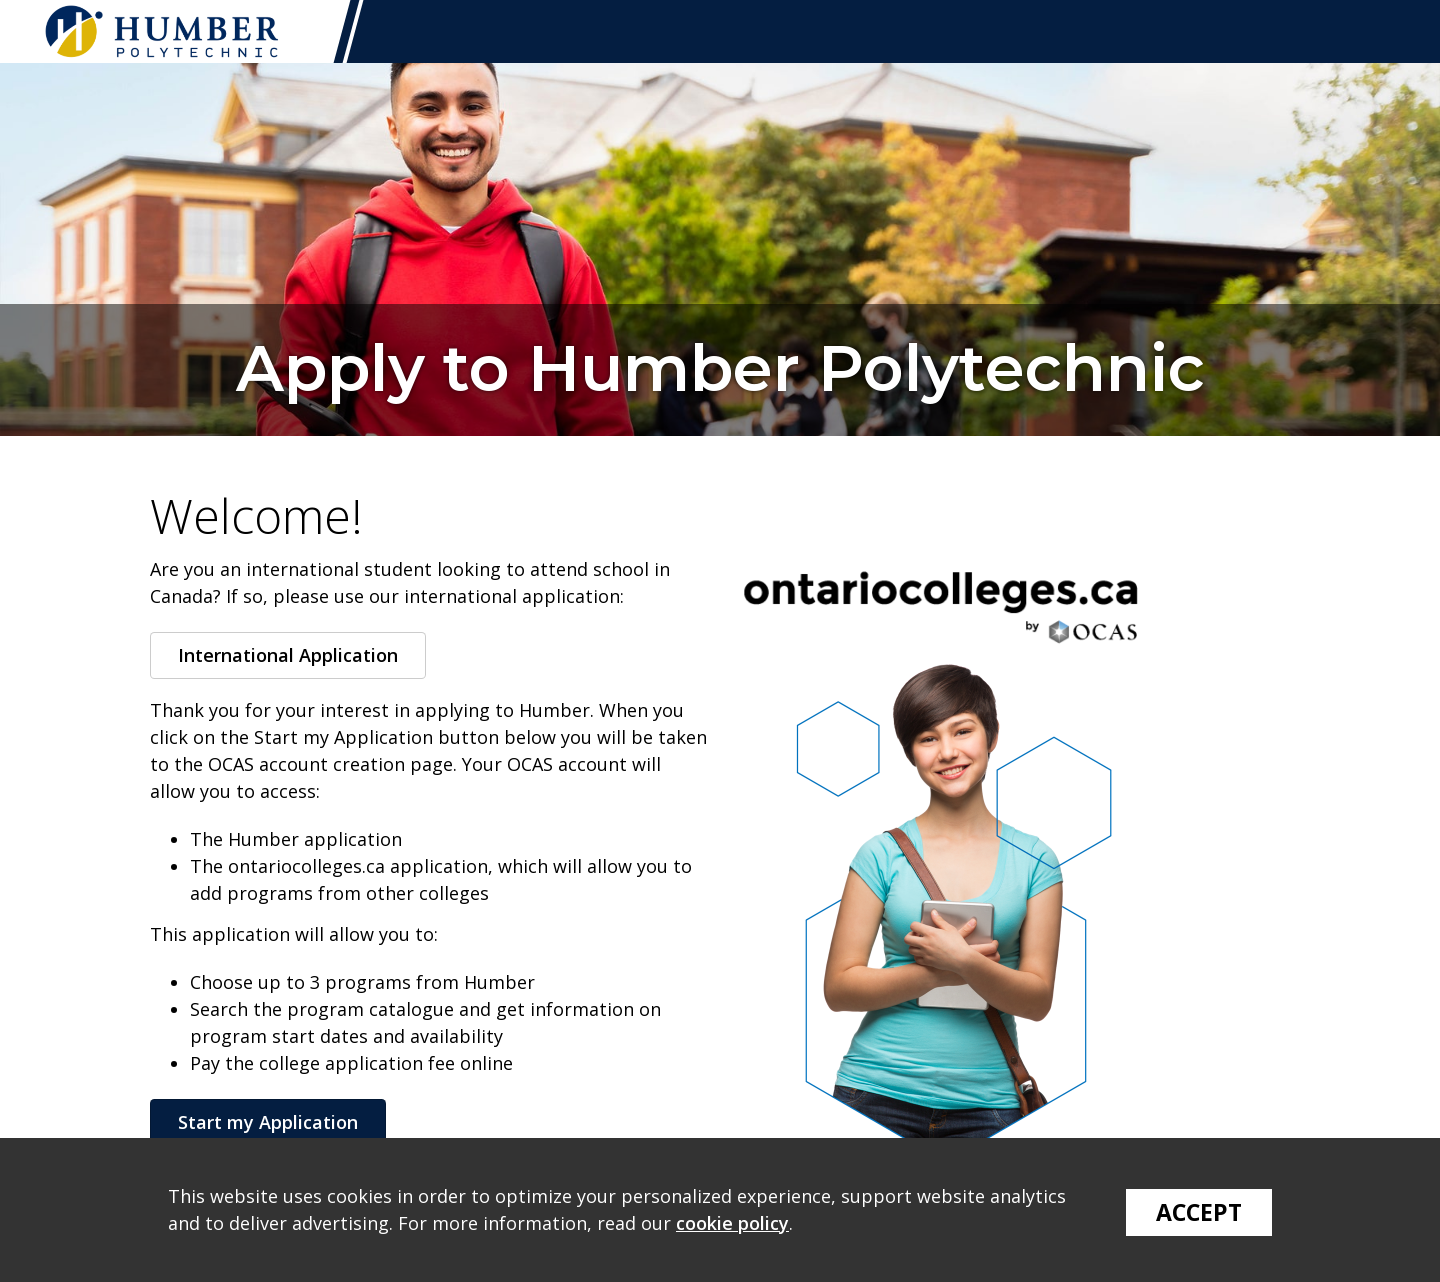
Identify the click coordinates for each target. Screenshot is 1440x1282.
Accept (1199, 1212)
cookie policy (732, 1223)
